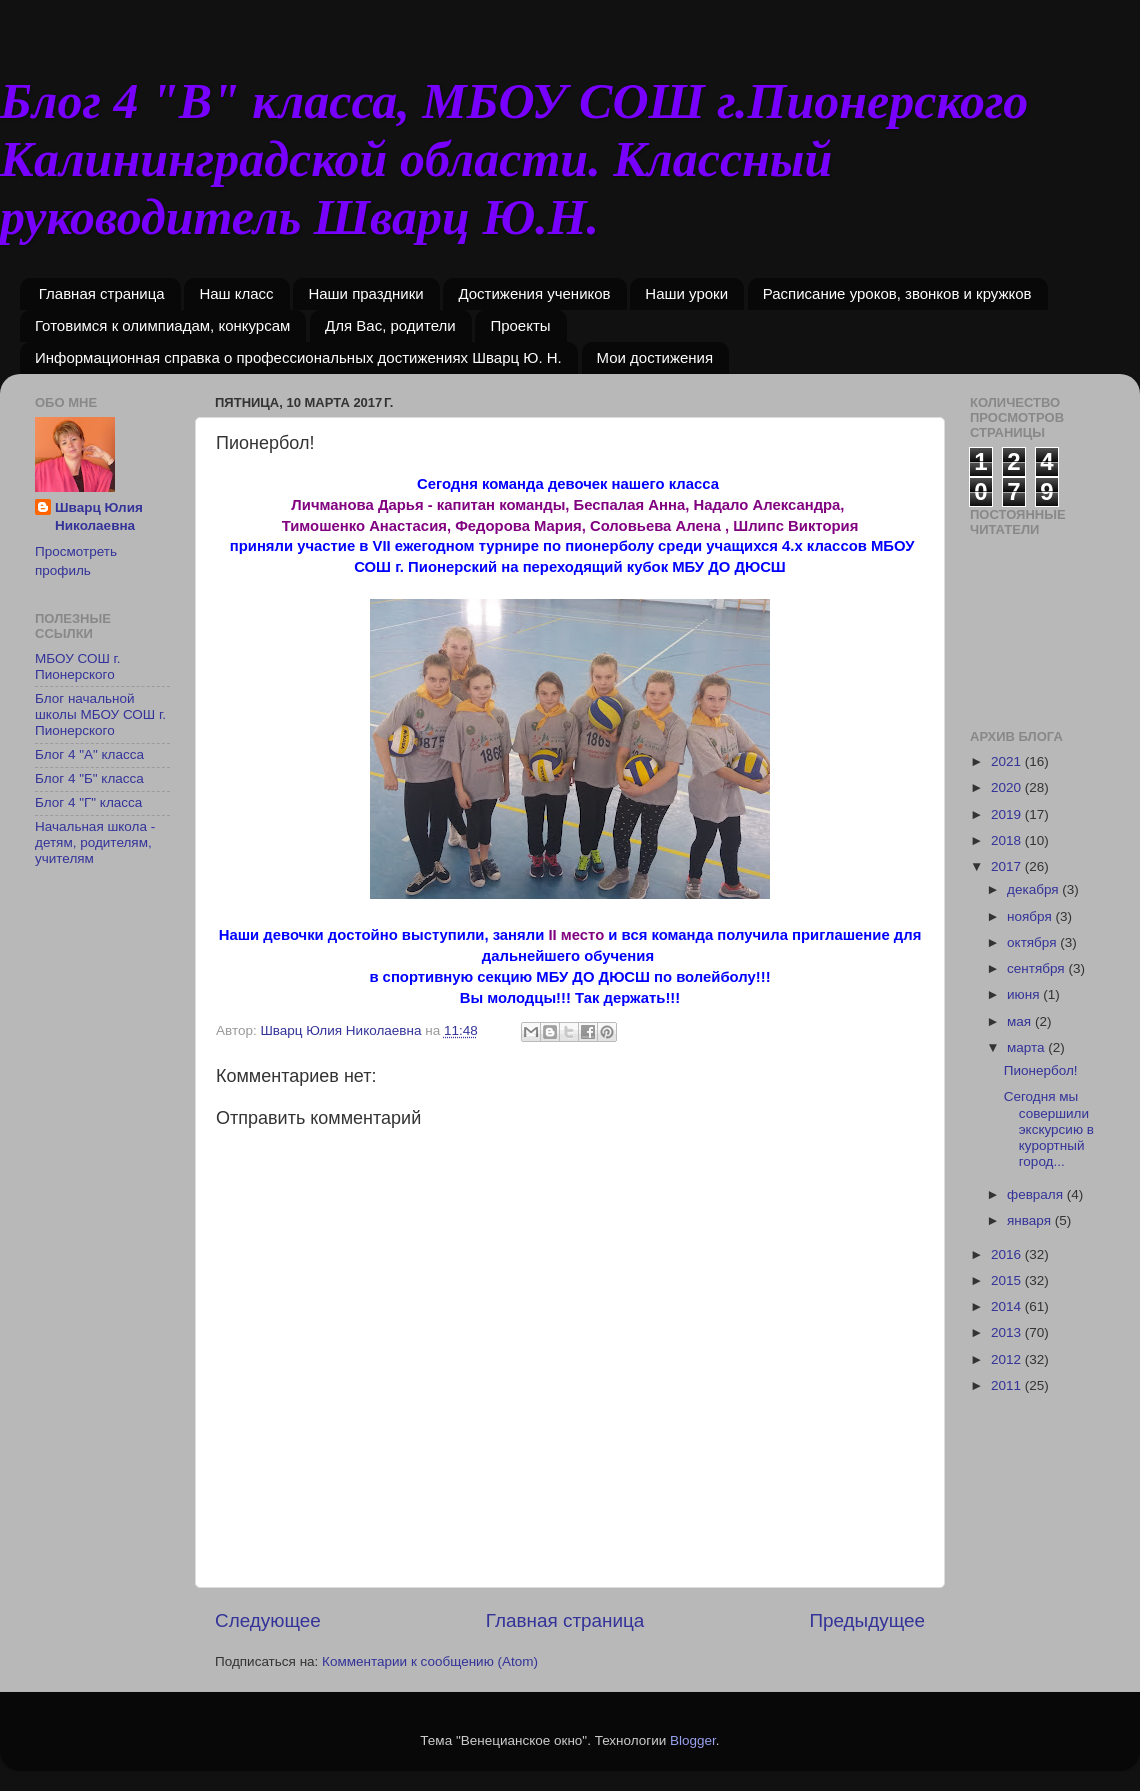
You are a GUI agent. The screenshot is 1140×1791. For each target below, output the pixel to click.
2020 (1008, 787)
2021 (1008, 761)
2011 (1008, 1385)
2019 (1008, 814)
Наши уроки (686, 293)
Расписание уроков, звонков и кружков (897, 293)
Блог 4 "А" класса (89, 754)
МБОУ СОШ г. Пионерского (78, 666)
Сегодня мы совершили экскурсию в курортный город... (1049, 1129)
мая (1021, 1021)
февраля (1037, 1194)
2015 (1008, 1280)
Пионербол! (1041, 1070)
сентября (1037, 968)
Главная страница (102, 293)
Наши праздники (365, 293)
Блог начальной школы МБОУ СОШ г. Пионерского (100, 714)
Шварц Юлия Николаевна (99, 517)
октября (1033, 942)
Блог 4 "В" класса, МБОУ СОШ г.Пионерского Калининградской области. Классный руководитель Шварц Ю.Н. (514, 159)
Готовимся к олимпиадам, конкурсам (162, 325)
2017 (1008, 866)
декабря (1034, 889)
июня (1025, 994)
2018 (1008, 840)
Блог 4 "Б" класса (89, 778)
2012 (1008, 1359)
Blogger (693, 1740)
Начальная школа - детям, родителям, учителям (95, 842)
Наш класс (236, 293)
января (1031, 1220)
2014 (1008, 1306)
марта (1027, 1047)
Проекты (520, 325)
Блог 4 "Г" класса (88, 802)
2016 (1008, 1254)
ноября (1031, 916)
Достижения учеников (534, 293)
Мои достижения (655, 357)
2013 (1008, 1332)
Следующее (268, 1620)
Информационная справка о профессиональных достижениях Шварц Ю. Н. (298, 357)
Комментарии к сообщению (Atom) (430, 1661)
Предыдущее (867, 1620)
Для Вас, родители (390, 325)
